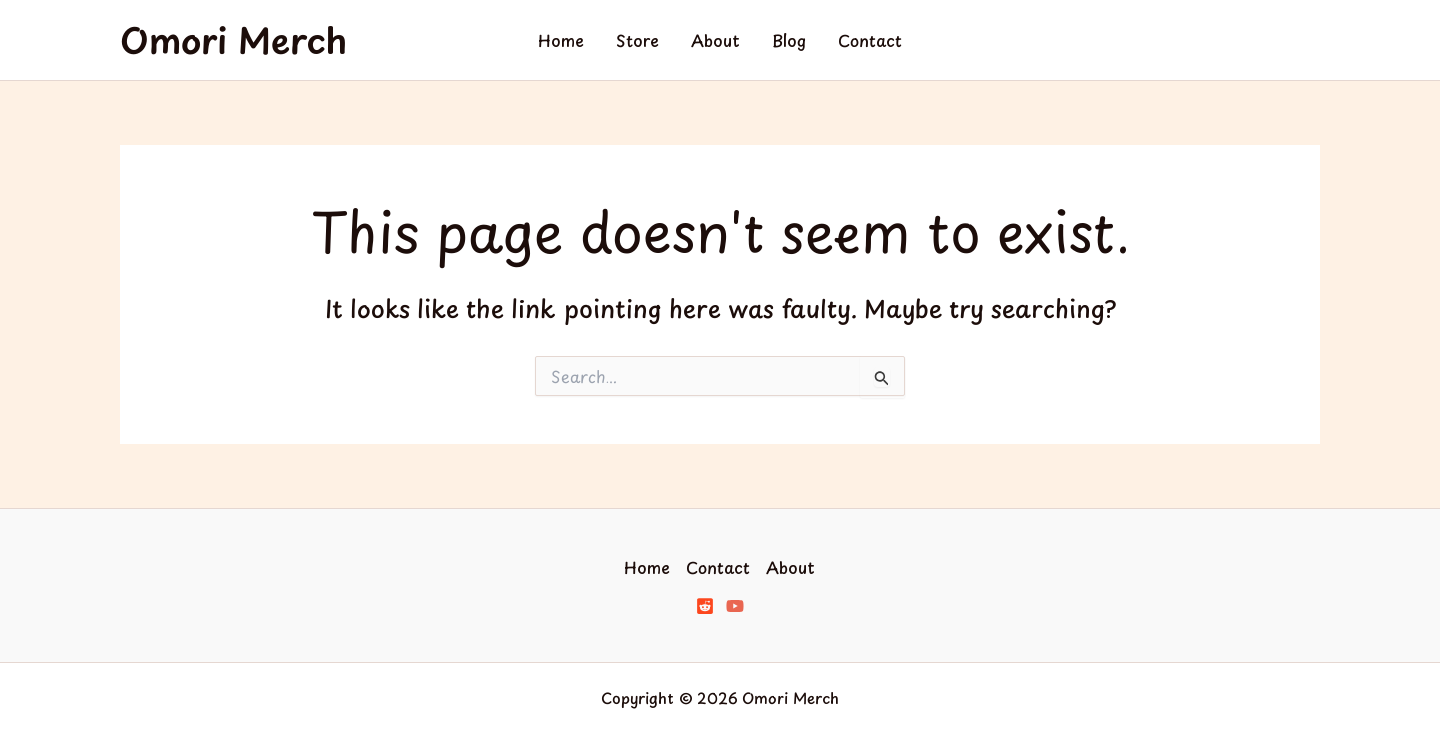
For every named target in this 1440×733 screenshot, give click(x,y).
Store (637, 40)
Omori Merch (233, 39)
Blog (789, 40)
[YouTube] (735, 606)
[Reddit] (705, 606)
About (715, 40)
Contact (870, 40)
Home (561, 40)
